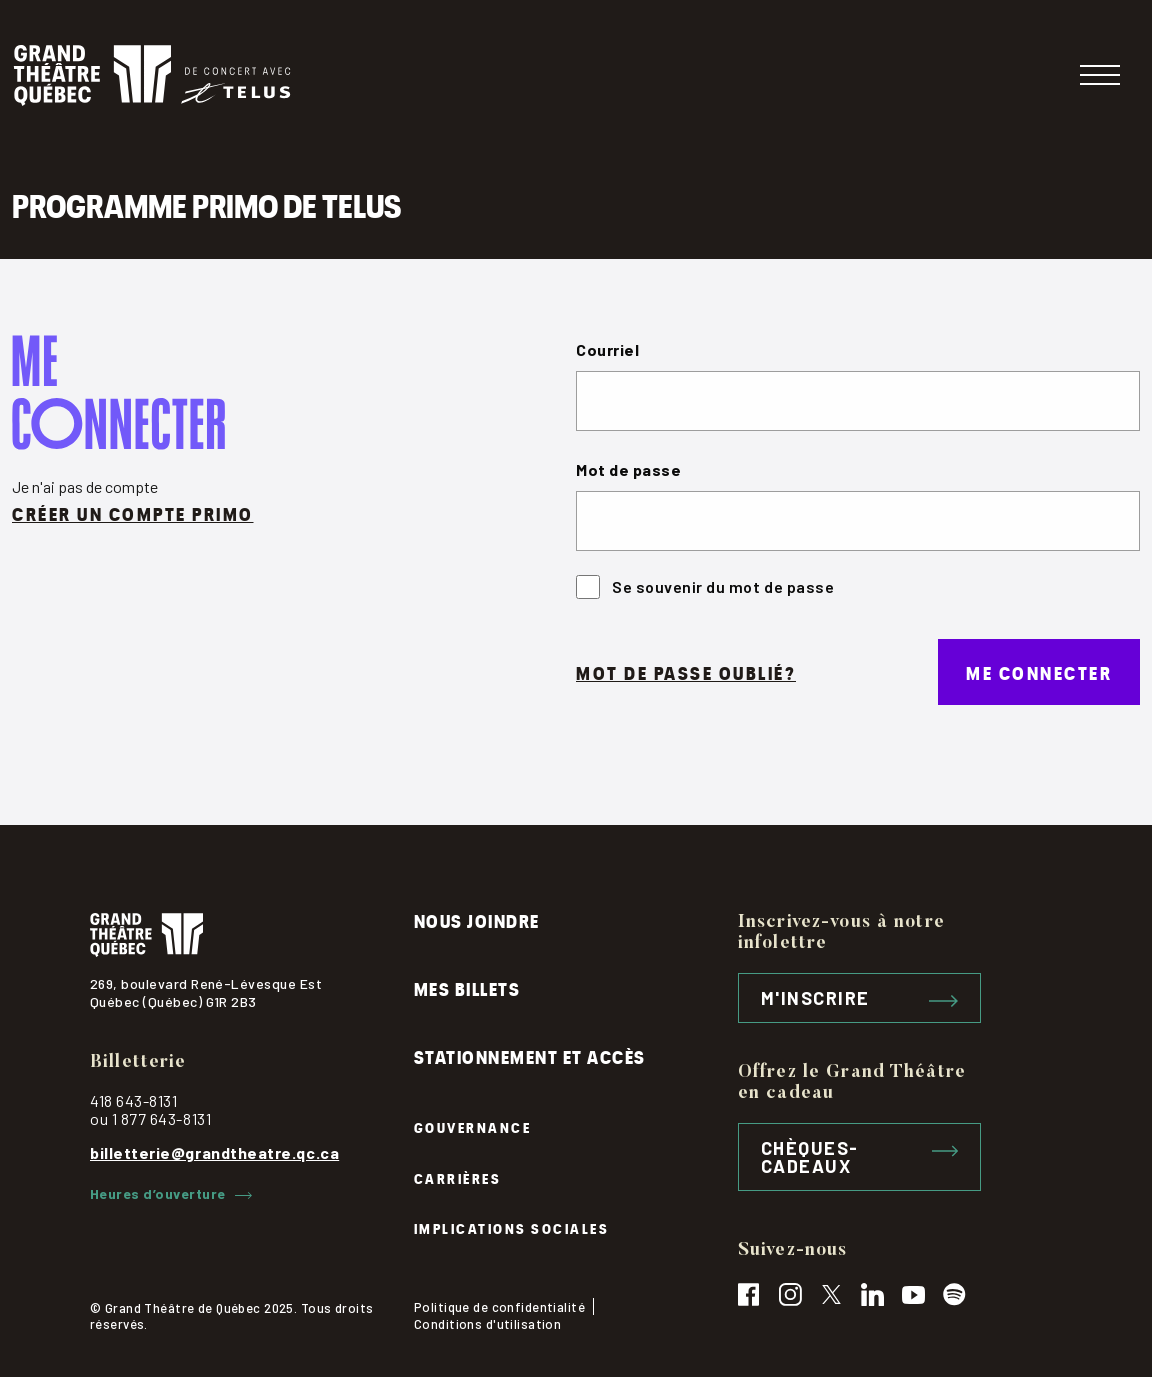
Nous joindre (477, 919)
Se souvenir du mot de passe (705, 587)
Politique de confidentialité (499, 1307)
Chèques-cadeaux (859, 1157)
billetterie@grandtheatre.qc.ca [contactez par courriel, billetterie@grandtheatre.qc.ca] (214, 1152)
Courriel (607, 349)
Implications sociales (512, 1227)
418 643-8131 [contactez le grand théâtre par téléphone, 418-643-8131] (133, 1100)
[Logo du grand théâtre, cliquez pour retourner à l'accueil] (252, 935)
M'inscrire (859, 998)
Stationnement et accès (530, 1055)
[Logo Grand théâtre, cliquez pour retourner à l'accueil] (152, 75)
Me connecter (1039, 671)
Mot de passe (628, 469)
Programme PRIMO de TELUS (206, 203)
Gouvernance (473, 1126)
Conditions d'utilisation (487, 1324)
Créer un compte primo (133, 512)
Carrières (458, 1177)
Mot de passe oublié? (686, 671)
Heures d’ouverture (171, 1194)
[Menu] (1100, 75)
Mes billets (467, 987)
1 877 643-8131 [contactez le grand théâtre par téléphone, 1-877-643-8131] (162, 1118)
